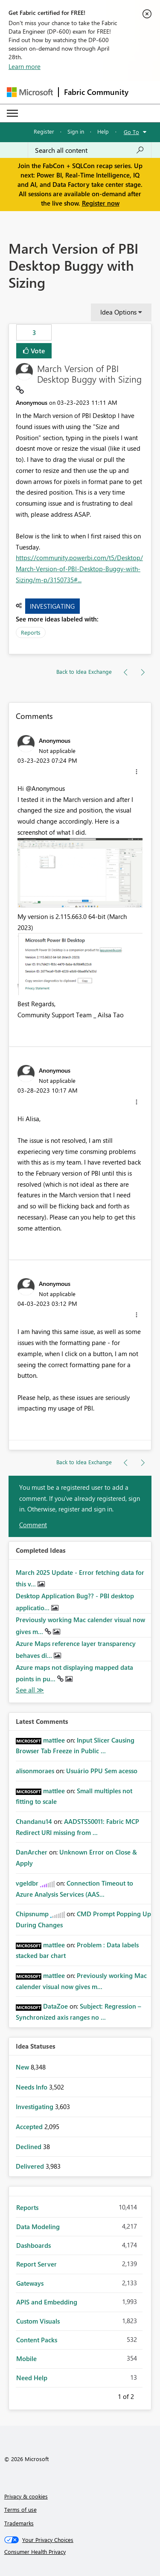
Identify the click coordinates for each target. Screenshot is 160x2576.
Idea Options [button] (118, 312)
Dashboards (33, 2245)
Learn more (25, 66)
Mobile (26, 2358)
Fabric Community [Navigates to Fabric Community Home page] (96, 92)
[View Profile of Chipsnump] (32, 1913)
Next (144, 2395)
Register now (100, 203)
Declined (29, 2146)
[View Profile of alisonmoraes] (35, 1770)
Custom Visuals (38, 2321)
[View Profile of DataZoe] (55, 2006)
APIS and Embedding (46, 2302)
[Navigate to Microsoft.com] (30, 92)
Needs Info (32, 2087)
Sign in (75, 131)
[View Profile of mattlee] (54, 1740)
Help (103, 131)
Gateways (30, 2283)
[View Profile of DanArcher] (31, 1852)
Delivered (31, 2166)
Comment (33, 1524)
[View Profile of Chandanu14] (34, 1821)
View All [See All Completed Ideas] (30, 1690)
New (23, 2067)
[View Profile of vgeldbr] (27, 1883)
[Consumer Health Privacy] (80, 2551)
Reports (31, 632)
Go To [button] (131, 131)
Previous (107, 2395)
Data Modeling (38, 2226)
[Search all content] (89, 150)
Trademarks (19, 2523)
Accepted (30, 2126)
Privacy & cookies (26, 2496)
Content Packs (36, 2340)
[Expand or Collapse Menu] (12, 113)
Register (44, 131)
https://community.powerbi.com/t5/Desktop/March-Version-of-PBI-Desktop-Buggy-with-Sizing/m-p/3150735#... (79, 568)
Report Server (36, 2264)
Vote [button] (37, 350)
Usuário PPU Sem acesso (101, 1770)
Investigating (52, 606)
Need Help (31, 2377)
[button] (137, 772)
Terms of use (20, 2509)
